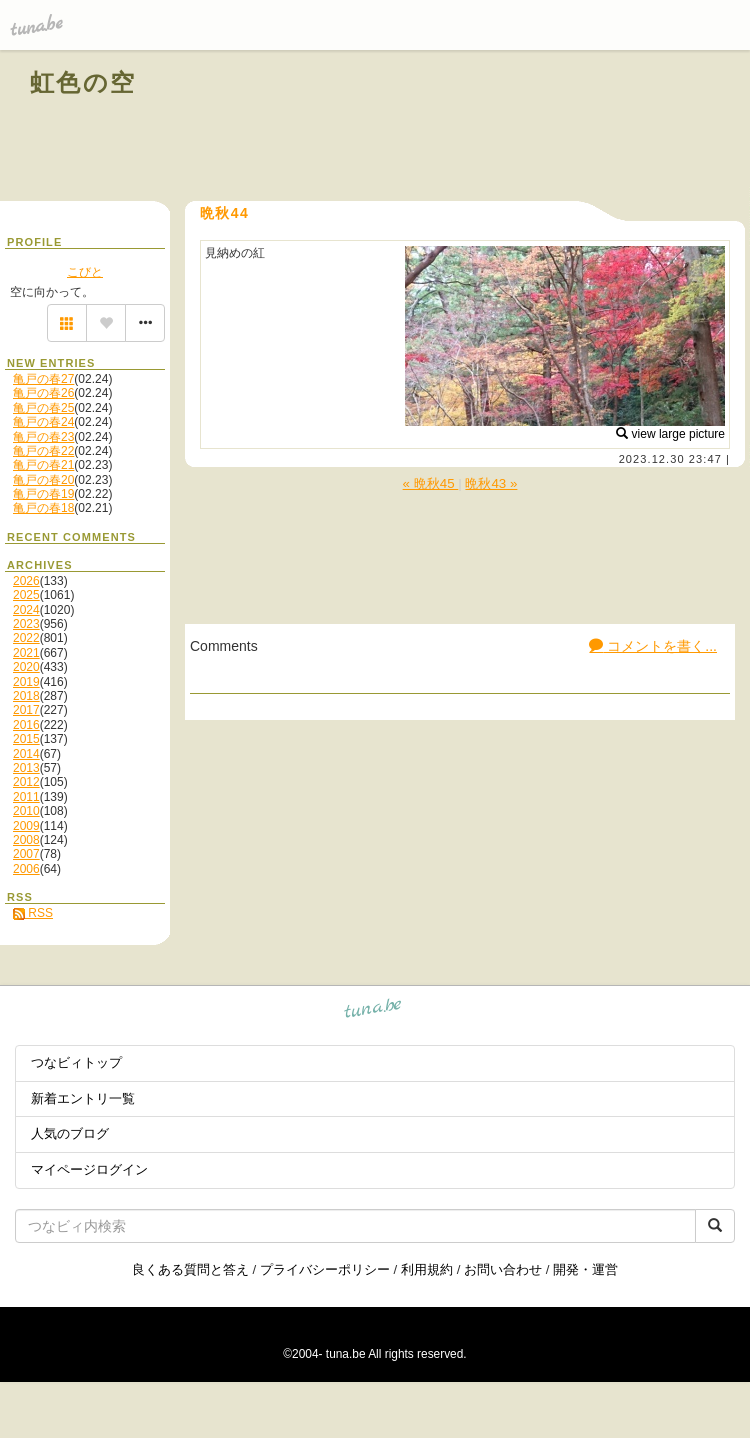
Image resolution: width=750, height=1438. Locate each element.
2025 (26, 595)
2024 (26, 610)
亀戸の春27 (43, 379)
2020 (26, 667)
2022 (26, 638)
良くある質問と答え (190, 1269)
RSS (33, 913)
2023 (26, 624)
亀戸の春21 (43, 465)
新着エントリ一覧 (83, 1098)
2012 (26, 782)
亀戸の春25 (43, 408)
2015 (26, 739)
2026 (26, 581)
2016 (26, 725)
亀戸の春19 (43, 494)
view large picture (670, 434)
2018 (26, 696)
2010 (26, 811)
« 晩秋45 (431, 483)
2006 (26, 869)
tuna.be (373, 1011)
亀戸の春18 (43, 508)
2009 (26, 826)
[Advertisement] (492, 128)
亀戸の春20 (43, 480)
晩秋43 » (491, 483)
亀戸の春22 (43, 451)
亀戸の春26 (43, 393)
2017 (26, 710)
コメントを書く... (653, 646)
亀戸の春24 (43, 422)
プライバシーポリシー (325, 1269)
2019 (26, 682)
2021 (26, 653)
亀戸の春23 (43, 437)
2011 (26, 797)
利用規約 (427, 1269)
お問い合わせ (503, 1269)
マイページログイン (89, 1169)
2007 (26, 854)
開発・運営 (585, 1269)
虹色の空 (83, 82)
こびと (85, 272)
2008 (26, 840)
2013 (26, 768)
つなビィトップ (76, 1062)
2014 (26, 754)
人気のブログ (70, 1133)
